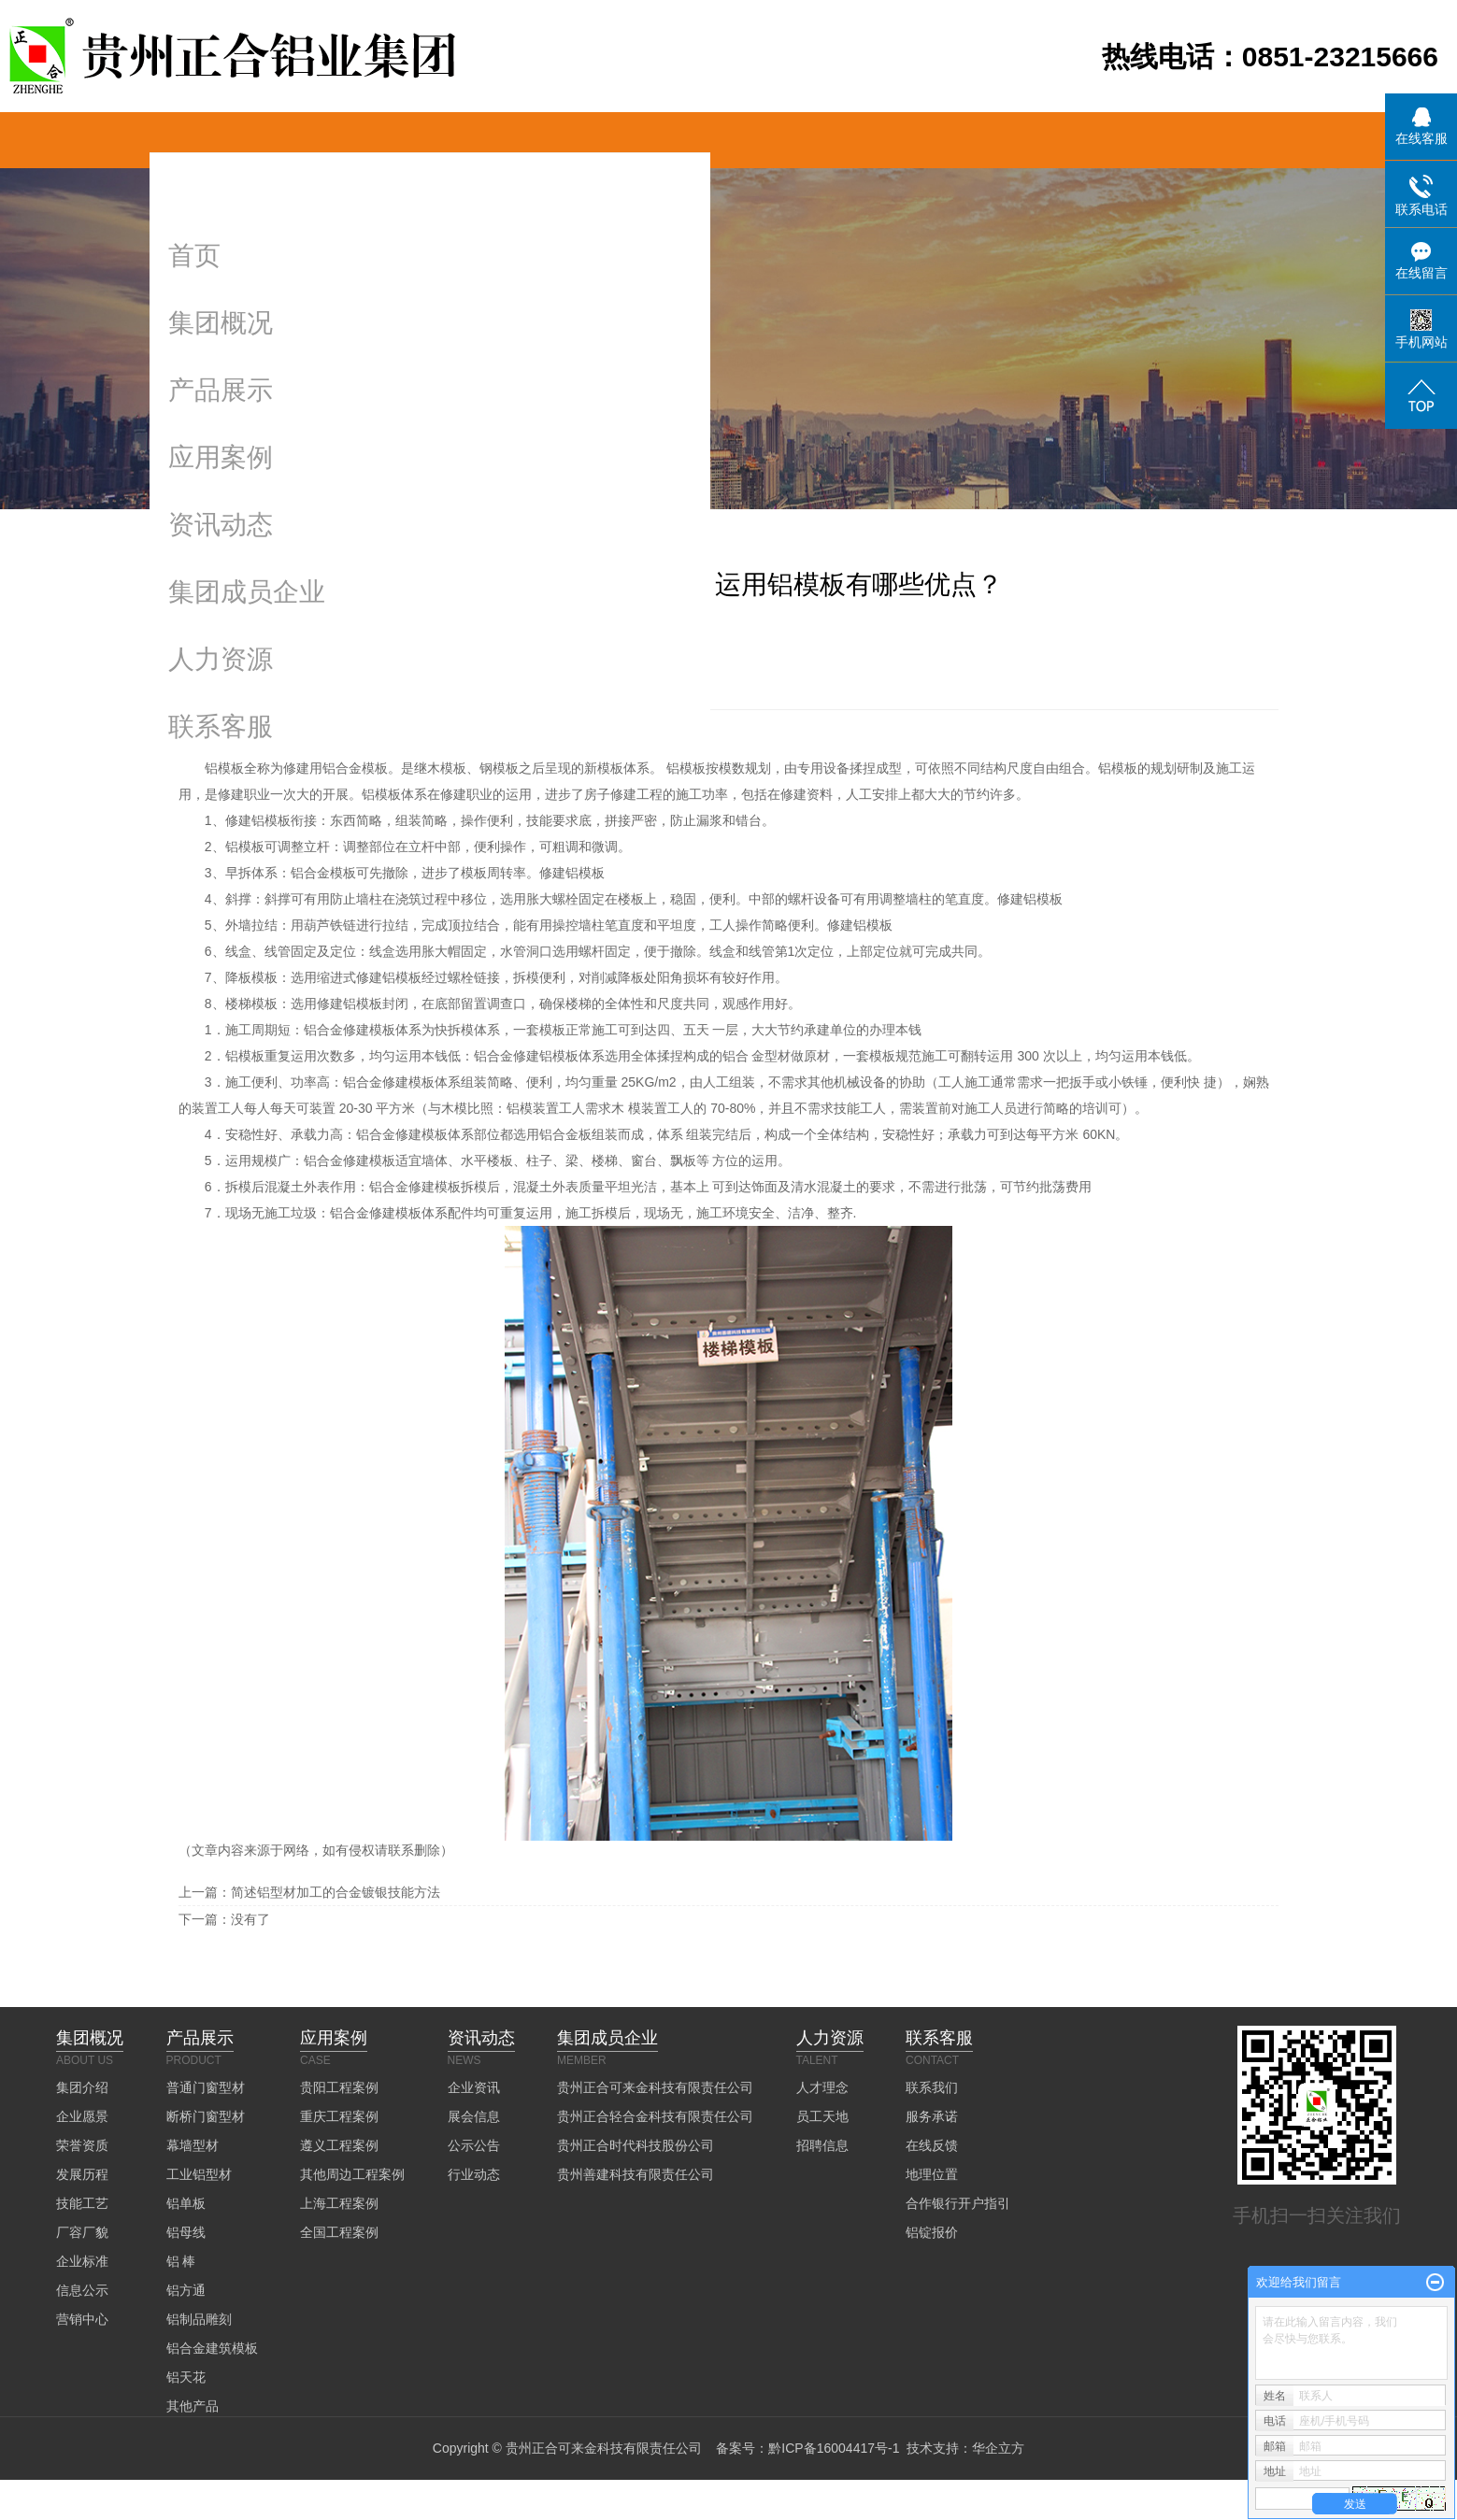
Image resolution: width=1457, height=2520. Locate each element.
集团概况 (220, 322)
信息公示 (82, 2290)
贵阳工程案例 (339, 2087)
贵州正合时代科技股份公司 (635, 2145)
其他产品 (192, 2406)
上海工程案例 (339, 2203)
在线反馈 (932, 2145)
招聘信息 (822, 2145)
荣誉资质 (82, 2145)
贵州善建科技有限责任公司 (635, 2174)
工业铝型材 (199, 2174)
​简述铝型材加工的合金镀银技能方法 (335, 1892)
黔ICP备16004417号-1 (833, 2448)
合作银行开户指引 (958, 2203)
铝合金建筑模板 (212, 2348)
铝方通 (186, 2290)
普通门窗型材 (205, 2087)
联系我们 (932, 2087)
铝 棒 (181, 2261)
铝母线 (186, 2232)
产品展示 (220, 390)
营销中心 (82, 2319)
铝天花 (186, 2377)
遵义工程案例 (339, 2145)
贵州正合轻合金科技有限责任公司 (655, 2116)
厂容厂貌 (82, 2232)
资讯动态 (220, 524)
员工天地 (822, 2116)
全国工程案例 (339, 2232)
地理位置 (932, 2174)
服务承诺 (932, 2116)
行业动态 (474, 2174)
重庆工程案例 (339, 2116)
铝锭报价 (932, 2232)
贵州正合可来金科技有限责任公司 (655, 2087)
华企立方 (998, 2448)
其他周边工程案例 (352, 2174)
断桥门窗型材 (205, 2116)
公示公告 (474, 2145)
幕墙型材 (192, 2145)
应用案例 (220, 457)
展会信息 (474, 2116)
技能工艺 (82, 2203)
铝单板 (186, 2203)
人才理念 (822, 2087)
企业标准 (82, 2261)
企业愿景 (82, 2116)
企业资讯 (474, 2087)
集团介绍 (82, 2087)
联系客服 (220, 726)
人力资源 (220, 659)
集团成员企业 (246, 591)
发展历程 (82, 2174)
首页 (194, 255)
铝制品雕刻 (199, 2319)
